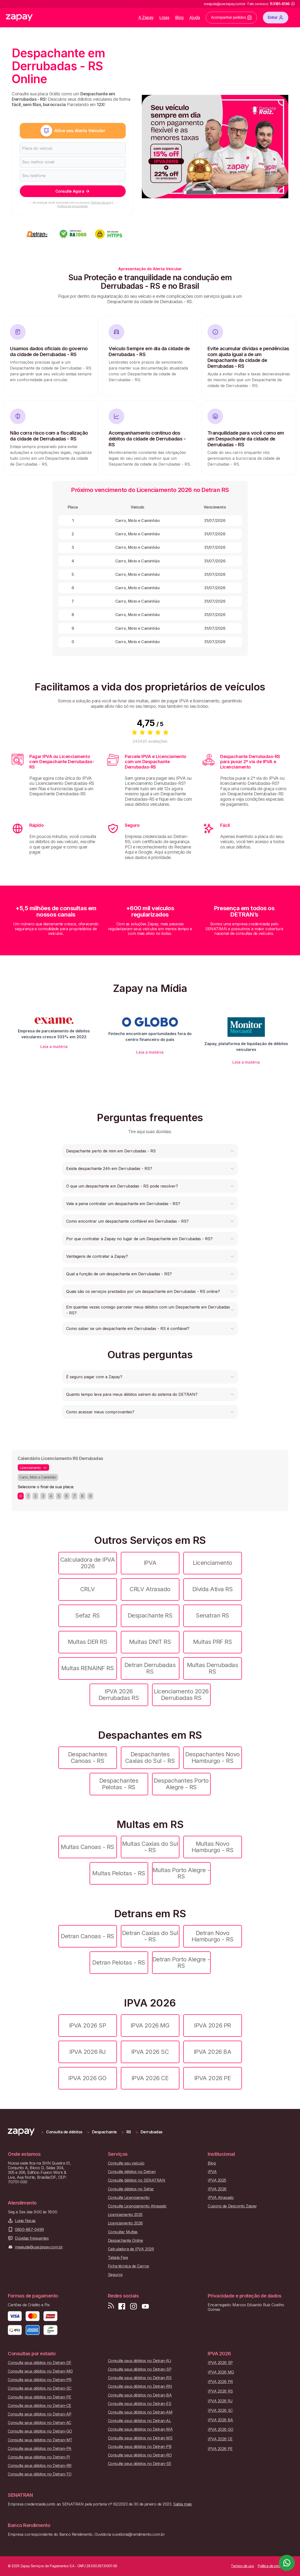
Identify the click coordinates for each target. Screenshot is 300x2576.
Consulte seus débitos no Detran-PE (39, 2397)
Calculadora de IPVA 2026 (87, 1562)
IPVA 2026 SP (87, 2025)
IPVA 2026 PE (212, 2078)
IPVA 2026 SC (150, 2051)
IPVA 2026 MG (150, 2025)
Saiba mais (182, 2504)
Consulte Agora (72, 191)
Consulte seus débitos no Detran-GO (40, 2431)
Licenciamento (212, 1562)
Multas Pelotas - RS (118, 1873)
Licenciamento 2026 (125, 2223)
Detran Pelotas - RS (118, 1962)
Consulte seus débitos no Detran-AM (140, 2412)
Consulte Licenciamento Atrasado (137, 2206)
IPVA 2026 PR (212, 2025)
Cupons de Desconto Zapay (232, 2206)
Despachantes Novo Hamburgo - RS (212, 1757)
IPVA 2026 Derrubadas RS (119, 1694)
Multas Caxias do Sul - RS (150, 1847)
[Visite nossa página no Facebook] (122, 2306)
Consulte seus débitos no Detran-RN (140, 2386)
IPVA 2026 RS (220, 2391)
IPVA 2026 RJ (87, 2051)
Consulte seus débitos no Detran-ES (139, 2403)
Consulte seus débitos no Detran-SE (139, 2463)
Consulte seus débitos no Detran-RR (40, 2465)
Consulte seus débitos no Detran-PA (40, 2448)
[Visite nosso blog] (111, 2306)
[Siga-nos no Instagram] (133, 2306)
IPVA (150, 1562)
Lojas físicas (25, 2220)
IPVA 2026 (217, 2189)
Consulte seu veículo (126, 2163)
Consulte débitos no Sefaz (131, 2189)
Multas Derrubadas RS (212, 1668)
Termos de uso (100, 202)
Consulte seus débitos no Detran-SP (140, 2369)
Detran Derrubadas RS (150, 1668)
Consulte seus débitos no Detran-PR (40, 2379)
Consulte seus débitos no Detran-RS (140, 2378)
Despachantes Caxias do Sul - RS (150, 1757)
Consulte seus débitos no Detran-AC (39, 2422)
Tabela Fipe (118, 2257)
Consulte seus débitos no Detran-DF (40, 2362)
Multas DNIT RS (150, 1641)
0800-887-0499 (29, 2229)
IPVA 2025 (217, 2180)
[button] (150, 1151)
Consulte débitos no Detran (132, 2171)
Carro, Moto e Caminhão (38, 1477)
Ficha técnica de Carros (128, 2266)
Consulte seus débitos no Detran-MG (40, 2371)
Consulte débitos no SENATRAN (136, 2180)
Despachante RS (150, 1615)
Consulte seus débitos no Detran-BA (140, 2395)
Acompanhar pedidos (231, 17)
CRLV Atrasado (150, 1589)
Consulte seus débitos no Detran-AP (40, 2414)
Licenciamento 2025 (125, 2214)
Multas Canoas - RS (87, 1846)
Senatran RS (212, 1615)
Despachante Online (125, 2240)
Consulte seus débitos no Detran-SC (40, 2388)
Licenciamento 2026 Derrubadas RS (181, 1694)
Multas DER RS (87, 1641)
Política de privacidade (72, 206)
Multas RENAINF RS (87, 1668)
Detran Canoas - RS (87, 1936)
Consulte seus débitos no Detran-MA (140, 2429)
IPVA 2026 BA (212, 2051)
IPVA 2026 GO (87, 2078)
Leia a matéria (54, 1046)
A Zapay (146, 17)
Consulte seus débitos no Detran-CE (39, 2405)
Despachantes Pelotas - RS (118, 1783)
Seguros (115, 2274)
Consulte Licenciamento (128, 2197)
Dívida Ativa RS (212, 1589)
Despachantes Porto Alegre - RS (181, 1783)
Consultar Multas (123, 2232)
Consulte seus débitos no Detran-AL (139, 2420)
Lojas (164, 17)
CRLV (87, 1589)
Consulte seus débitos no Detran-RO (140, 2455)
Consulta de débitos (64, 2132)
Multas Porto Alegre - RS (181, 1873)
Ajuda (194, 17)
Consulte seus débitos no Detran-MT (40, 2440)
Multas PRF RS (212, 1641)
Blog (179, 17)
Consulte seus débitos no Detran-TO (40, 2474)
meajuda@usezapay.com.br (39, 2247)
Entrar (275, 17)
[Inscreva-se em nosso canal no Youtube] (145, 2306)
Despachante (104, 2132)
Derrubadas (152, 2132)
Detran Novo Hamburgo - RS (213, 1936)
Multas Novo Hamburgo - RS (213, 1847)
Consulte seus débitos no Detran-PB (140, 2446)
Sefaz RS (87, 1615)
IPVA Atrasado (221, 2197)
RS (128, 2132)
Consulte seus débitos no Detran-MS (140, 2438)
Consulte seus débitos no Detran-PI (39, 2457)
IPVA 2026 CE (150, 2078)
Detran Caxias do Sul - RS (150, 1936)
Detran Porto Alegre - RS (181, 1962)
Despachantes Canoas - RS (87, 1757)
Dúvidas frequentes (32, 2238)
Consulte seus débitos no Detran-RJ (139, 2360)
